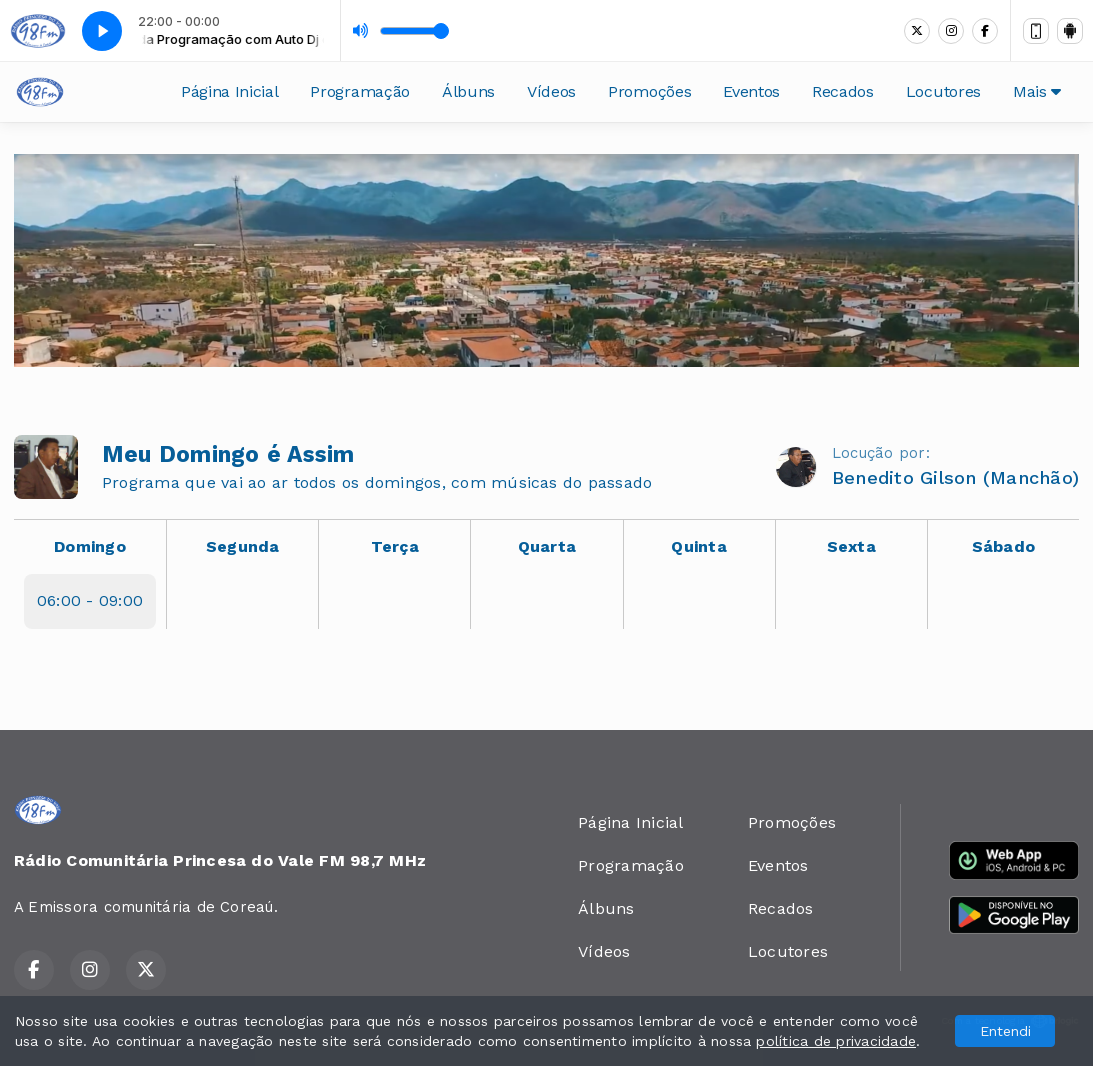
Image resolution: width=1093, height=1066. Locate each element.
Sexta (851, 546)
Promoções (649, 91)
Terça (395, 546)
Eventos (751, 91)
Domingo (90, 546)
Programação (359, 91)
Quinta (698, 546)
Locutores (943, 91)
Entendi (1005, 1031)
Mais (1037, 91)
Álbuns (468, 91)
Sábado (1003, 546)
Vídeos (551, 91)
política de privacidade (836, 1041)
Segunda (243, 546)
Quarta (547, 546)
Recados (843, 91)
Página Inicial (230, 91)
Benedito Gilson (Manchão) (955, 477)
